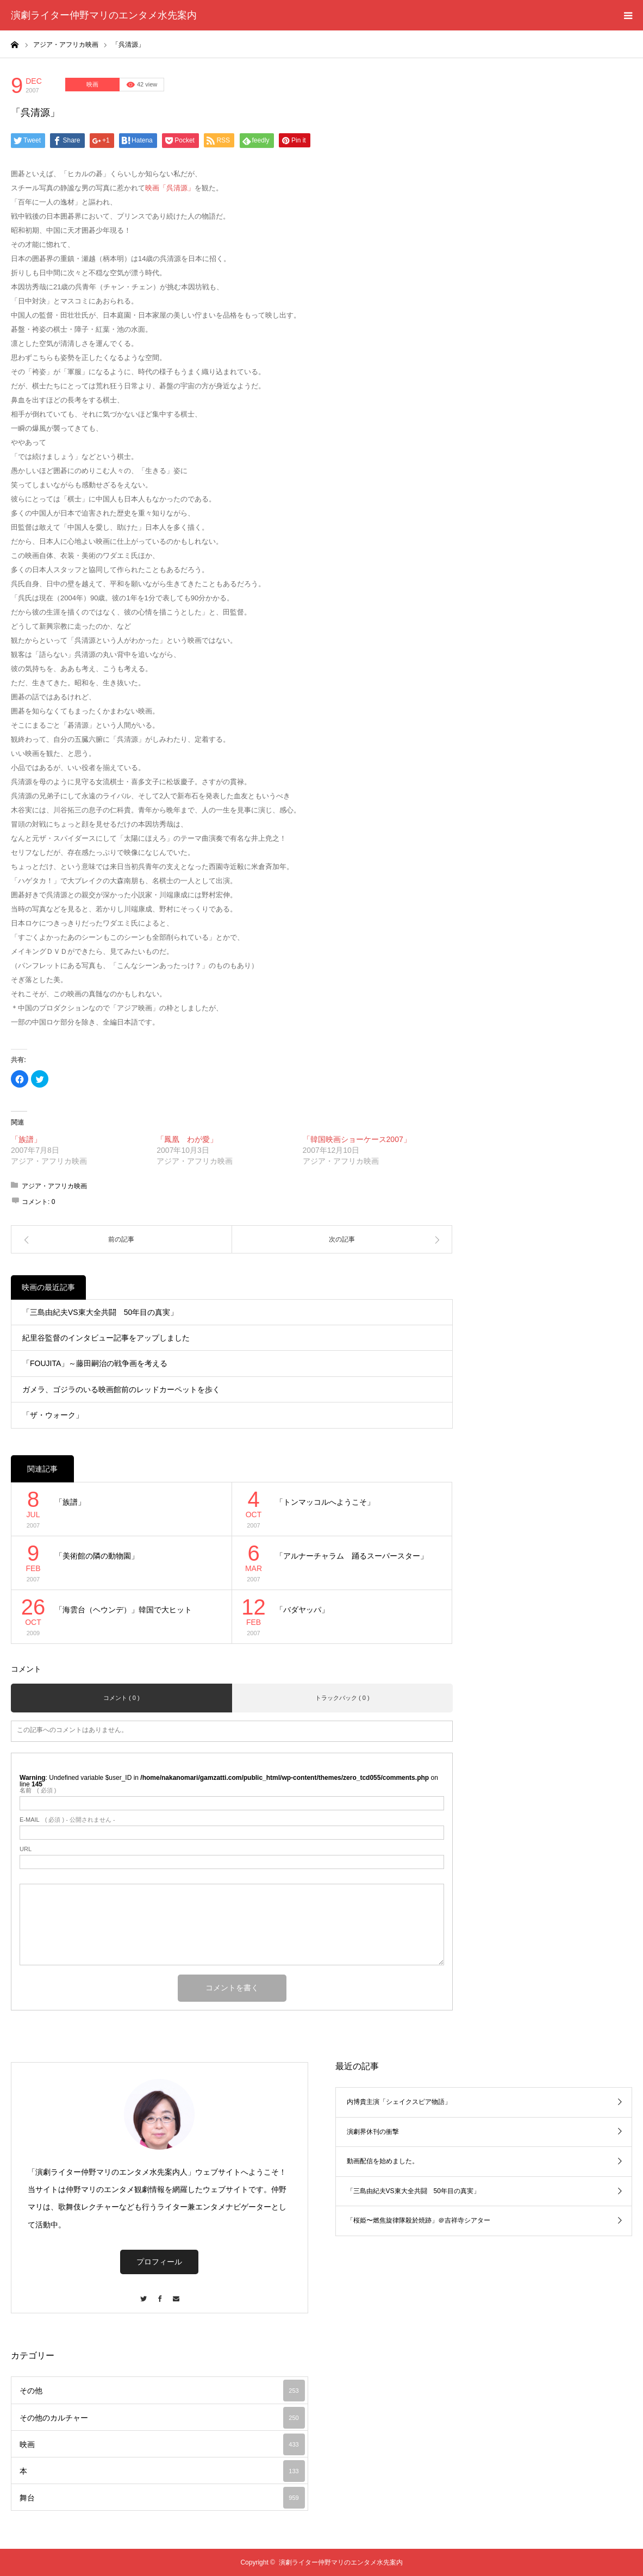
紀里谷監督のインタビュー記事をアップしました (106, 1337)
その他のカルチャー (162, 2418)
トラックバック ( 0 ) (342, 1697)
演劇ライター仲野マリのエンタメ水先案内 (104, 15)
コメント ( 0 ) (121, 1697)
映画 (92, 84)
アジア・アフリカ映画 (54, 1186)
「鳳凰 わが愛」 (187, 1139)
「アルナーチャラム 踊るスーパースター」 (352, 1555)
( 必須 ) (38, 1790)
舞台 (162, 2498)
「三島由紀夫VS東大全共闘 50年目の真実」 (100, 1312)
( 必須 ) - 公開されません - (67, 1820)
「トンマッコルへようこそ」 (325, 1502)
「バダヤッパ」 (302, 1609)
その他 (162, 2390)
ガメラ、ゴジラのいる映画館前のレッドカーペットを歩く (121, 1389)
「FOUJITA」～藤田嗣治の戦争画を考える (94, 1363)
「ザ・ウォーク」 (52, 1415)
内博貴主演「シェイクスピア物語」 (399, 2102)
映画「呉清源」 (170, 188)
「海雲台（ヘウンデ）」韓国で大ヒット (123, 1609)
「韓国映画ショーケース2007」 (357, 1139)
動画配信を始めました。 (383, 2161)
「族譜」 (26, 1139)
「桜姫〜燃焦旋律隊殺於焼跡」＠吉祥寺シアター (418, 2220)
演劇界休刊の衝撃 (373, 2132)
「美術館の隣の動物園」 (97, 1555)
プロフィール (159, 2261)
